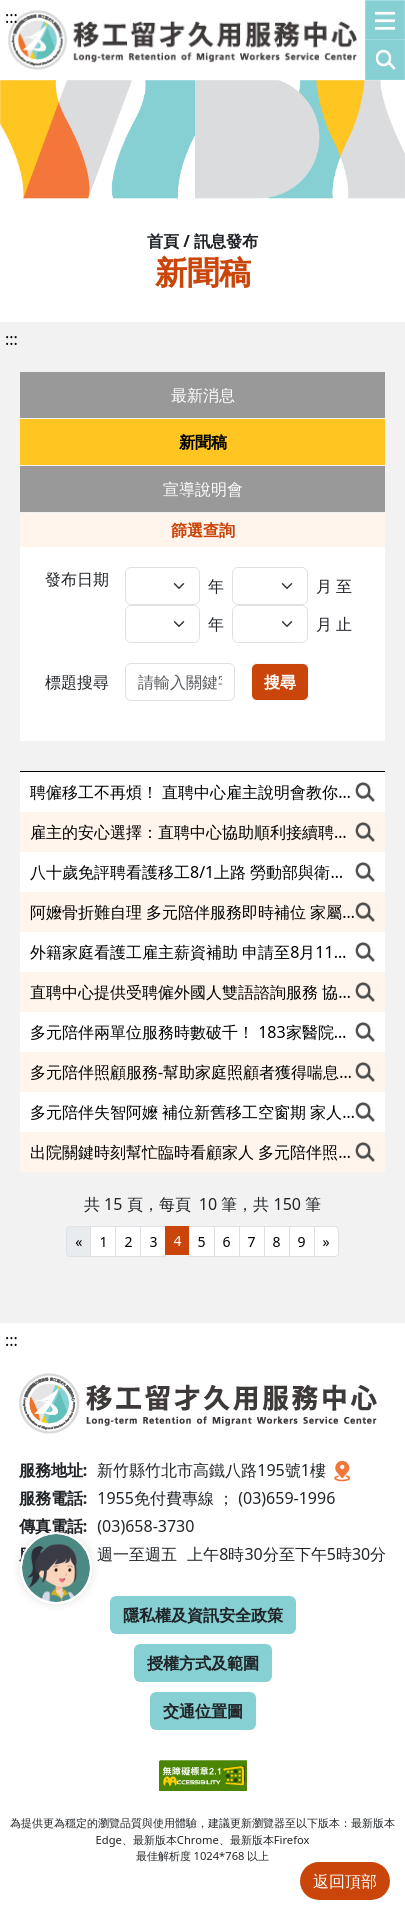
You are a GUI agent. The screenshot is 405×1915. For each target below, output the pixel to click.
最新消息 (203, 395)
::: (11, 17)
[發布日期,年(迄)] (162, 624)
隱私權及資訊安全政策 (203, 1615)
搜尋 (280, 682)
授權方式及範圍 (203, 1663)
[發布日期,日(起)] (269, 586)
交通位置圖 (203, 1711)
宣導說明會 (203, 489)
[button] (385, 40)
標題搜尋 (77, 682)
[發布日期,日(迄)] (269, 624)
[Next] (326, 1241)
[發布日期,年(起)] (162, 586)
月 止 (334, 624)
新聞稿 (203, 442)
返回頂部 (345, 1881)
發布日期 (77, 579)
